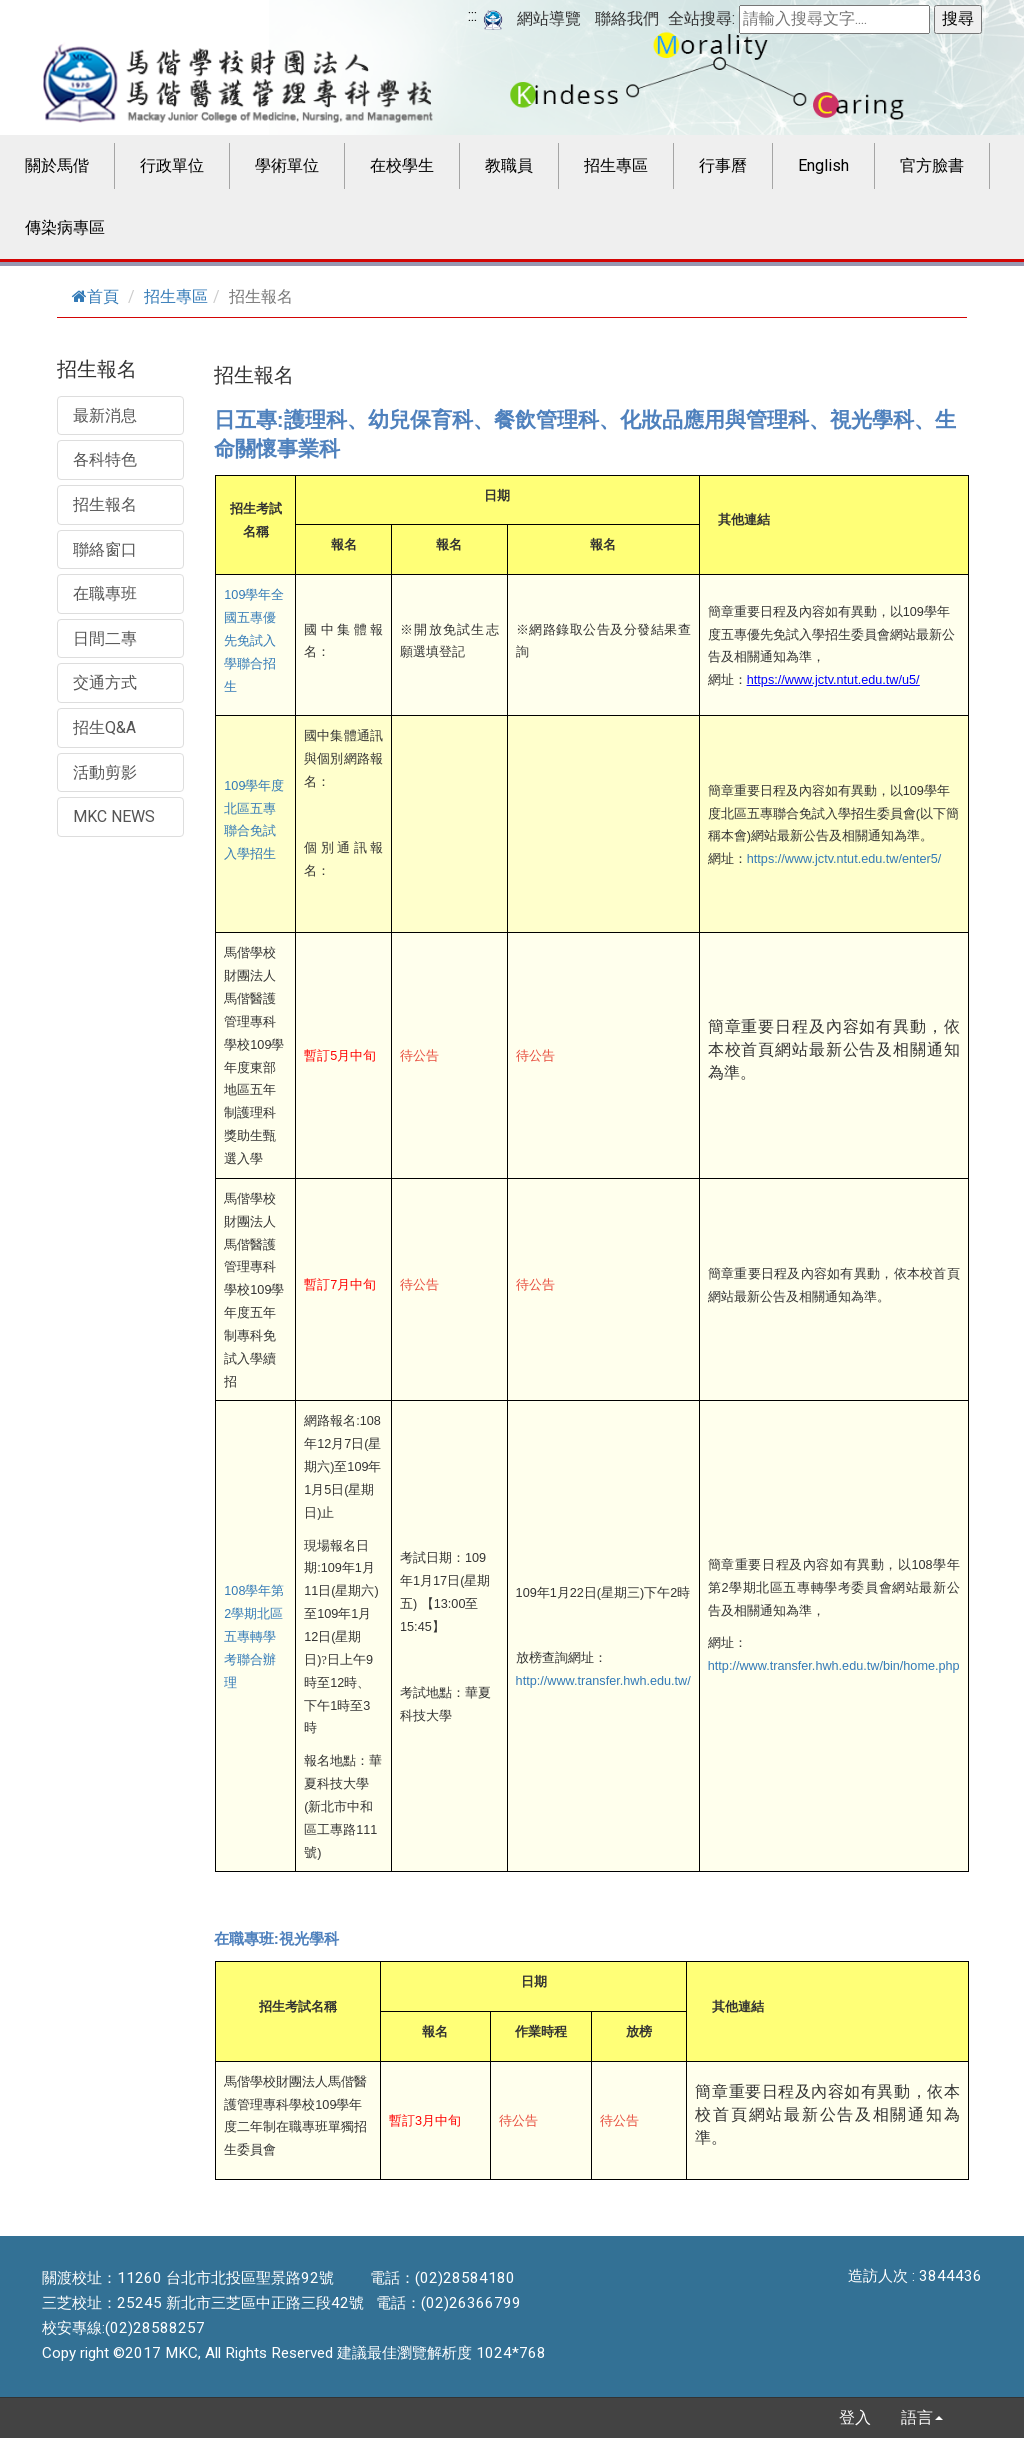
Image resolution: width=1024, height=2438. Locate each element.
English (823, 165)
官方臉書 (932, 165)
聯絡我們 (627, 18)
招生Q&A (104, 727)
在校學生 (402, 165)
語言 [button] (922, 2417)
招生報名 (105, 504)
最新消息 (105, 415)
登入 (855, 2417)
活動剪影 (105, 772)
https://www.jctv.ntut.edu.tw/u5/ (833, 680)
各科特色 (105, 459)
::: (472, 15)
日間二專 (105, 638)
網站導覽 (549, 18)
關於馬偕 (57, 165)
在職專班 (105, 593)
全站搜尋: (701, 18)
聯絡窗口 (105, 549)
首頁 (95, 296)
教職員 (509, 165)
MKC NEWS (114, 816)
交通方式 (105, 682)
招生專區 (616, 165)
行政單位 (172, 165)
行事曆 (723, 165)
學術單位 (287, 165)
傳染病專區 (65, 227)
